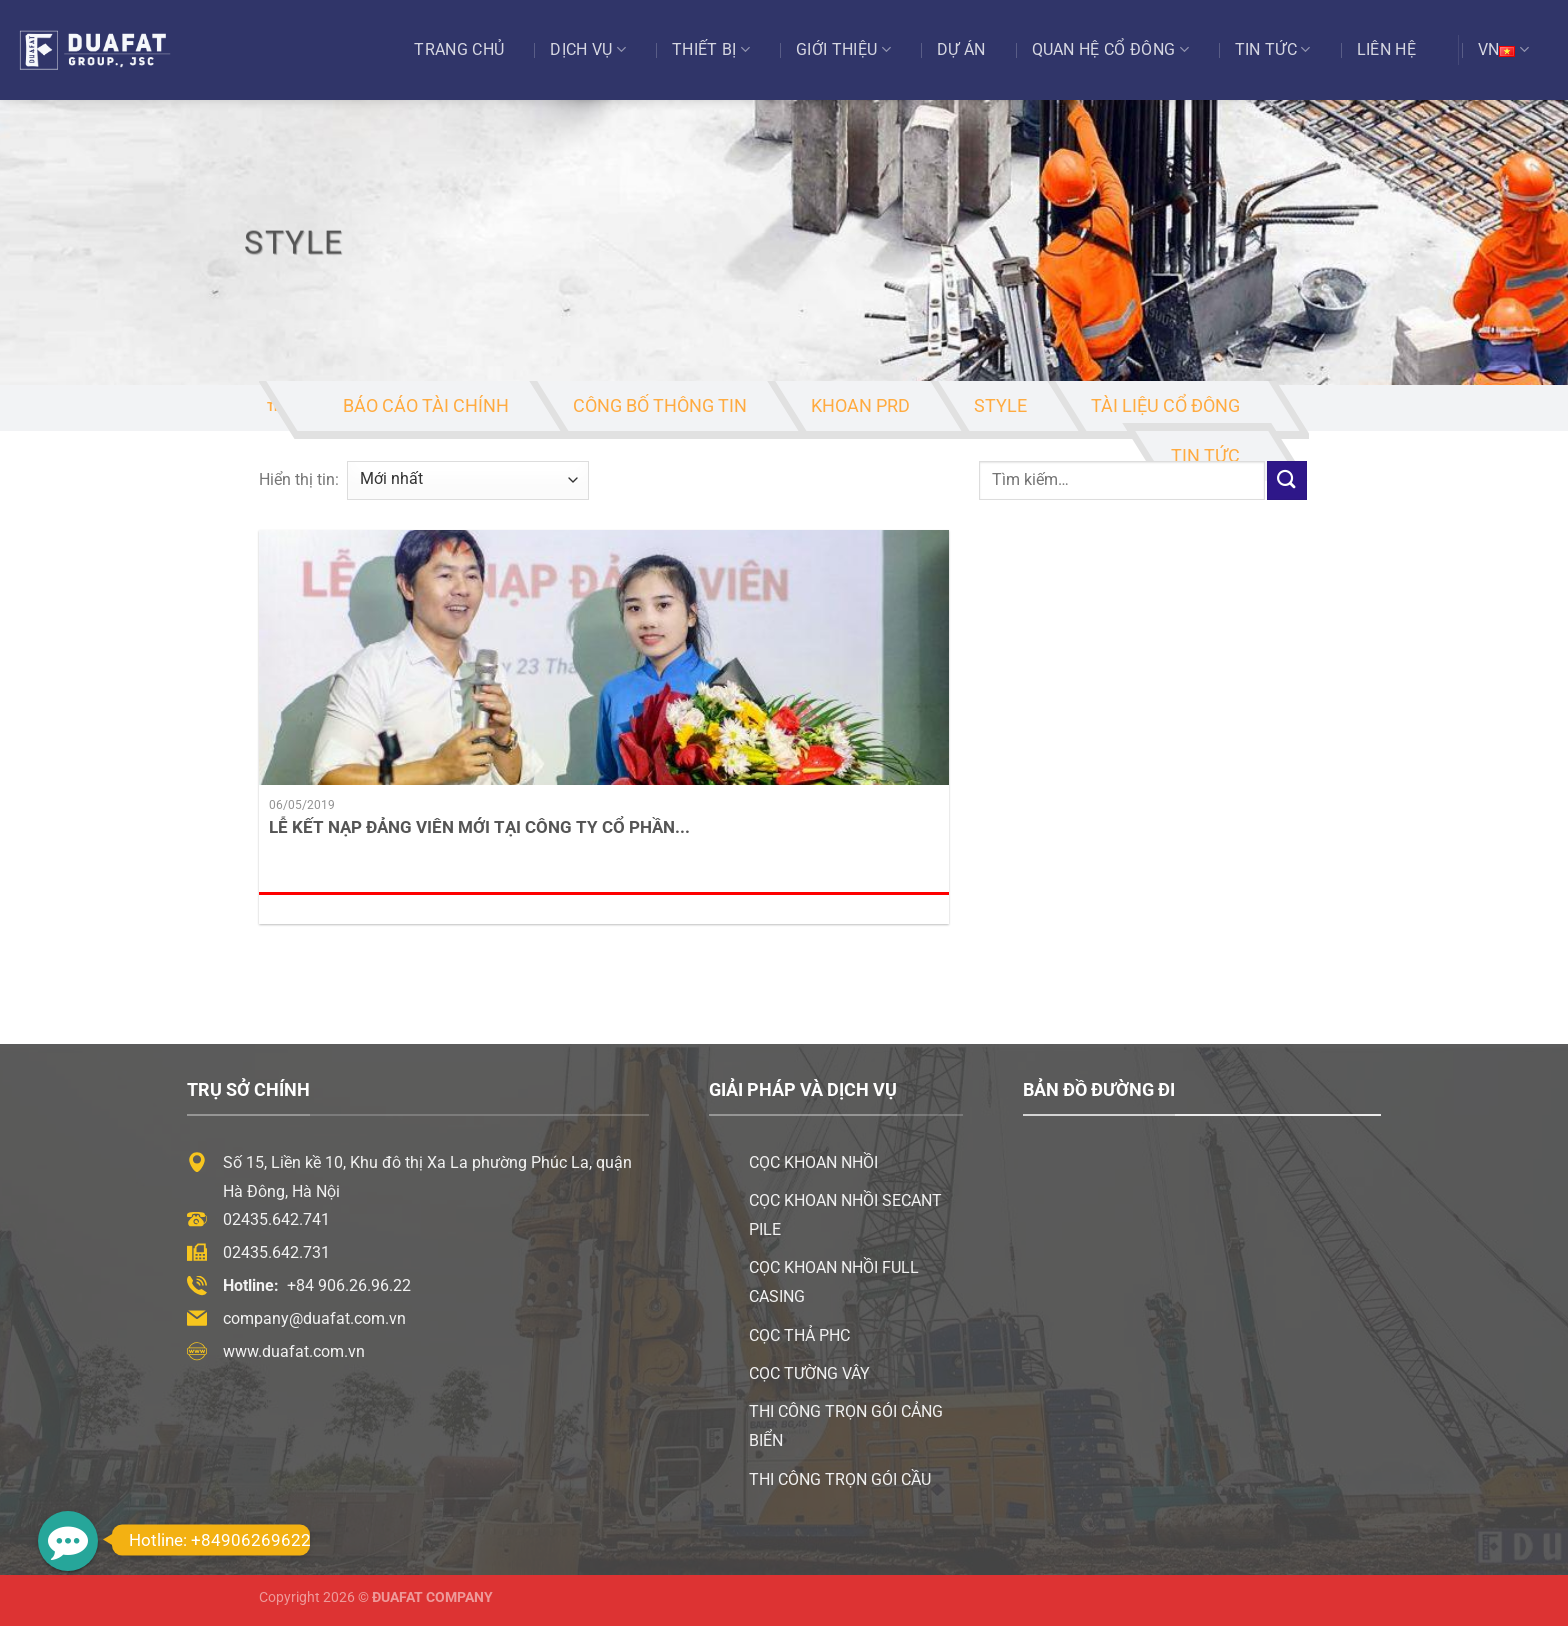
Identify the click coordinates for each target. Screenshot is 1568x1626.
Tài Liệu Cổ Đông (1165, 405)
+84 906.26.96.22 (349, 1285)
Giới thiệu (843, 50)
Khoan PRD (860, 405)
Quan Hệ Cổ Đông (1110, 50)
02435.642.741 (276, 1219)
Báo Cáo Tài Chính (426, 405)
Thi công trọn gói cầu (840, 1479)
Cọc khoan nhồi (813, 1162)
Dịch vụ (588, 50)
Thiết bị (711, 50)
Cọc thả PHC (799, 1335)
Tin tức (1273, 50)
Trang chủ (459, 49)
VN (1503, 50)
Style (1000, 405)
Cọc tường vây (809, 1373)
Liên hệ (1386, 49)
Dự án (961, 49)
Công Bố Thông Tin (660, 405)
